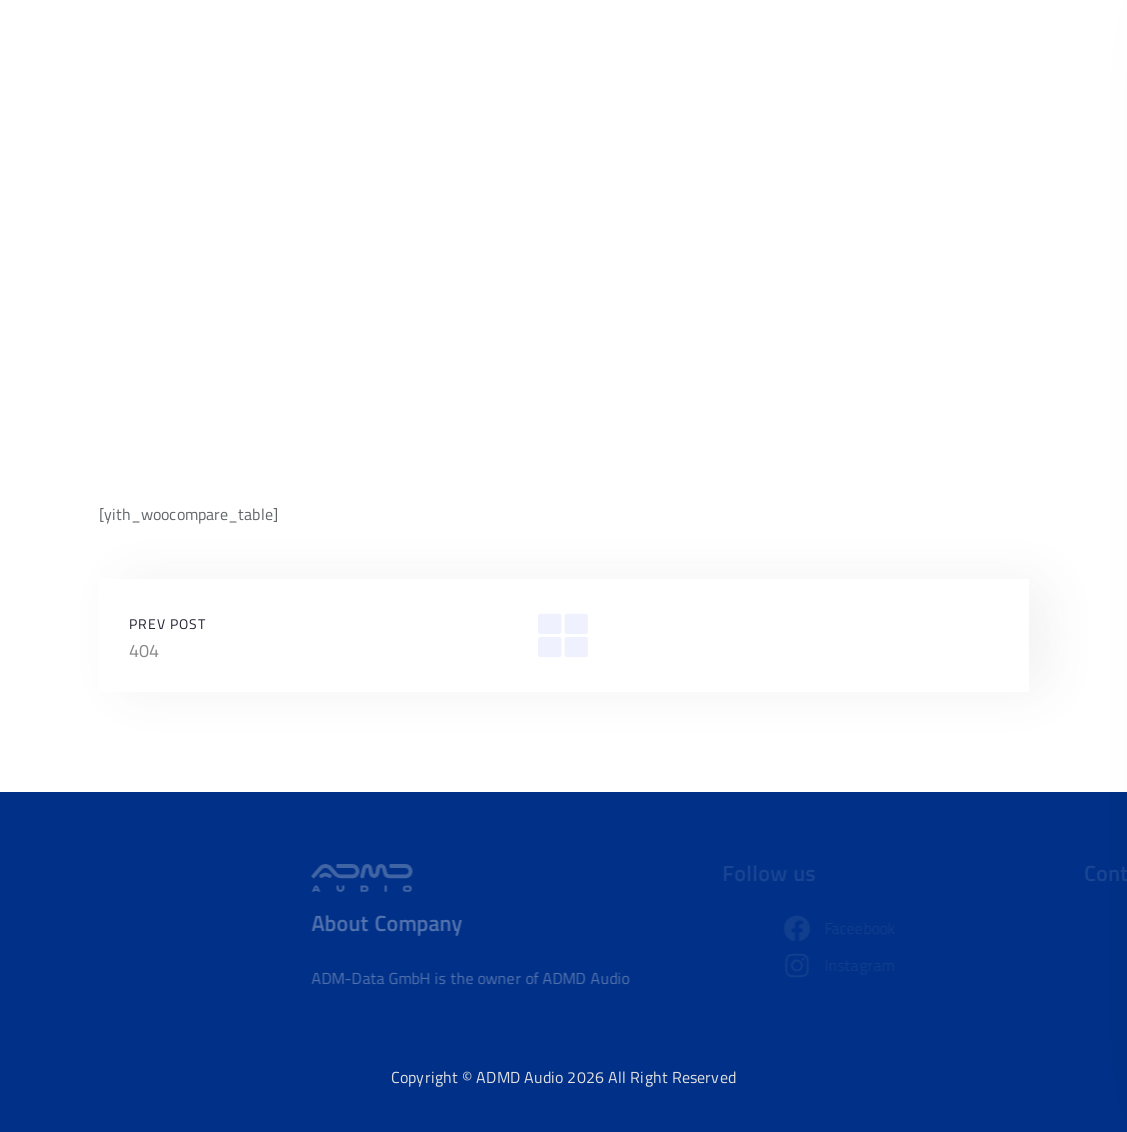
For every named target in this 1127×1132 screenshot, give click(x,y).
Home (749, 55)
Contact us (973, 55)
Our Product (850, 55)
